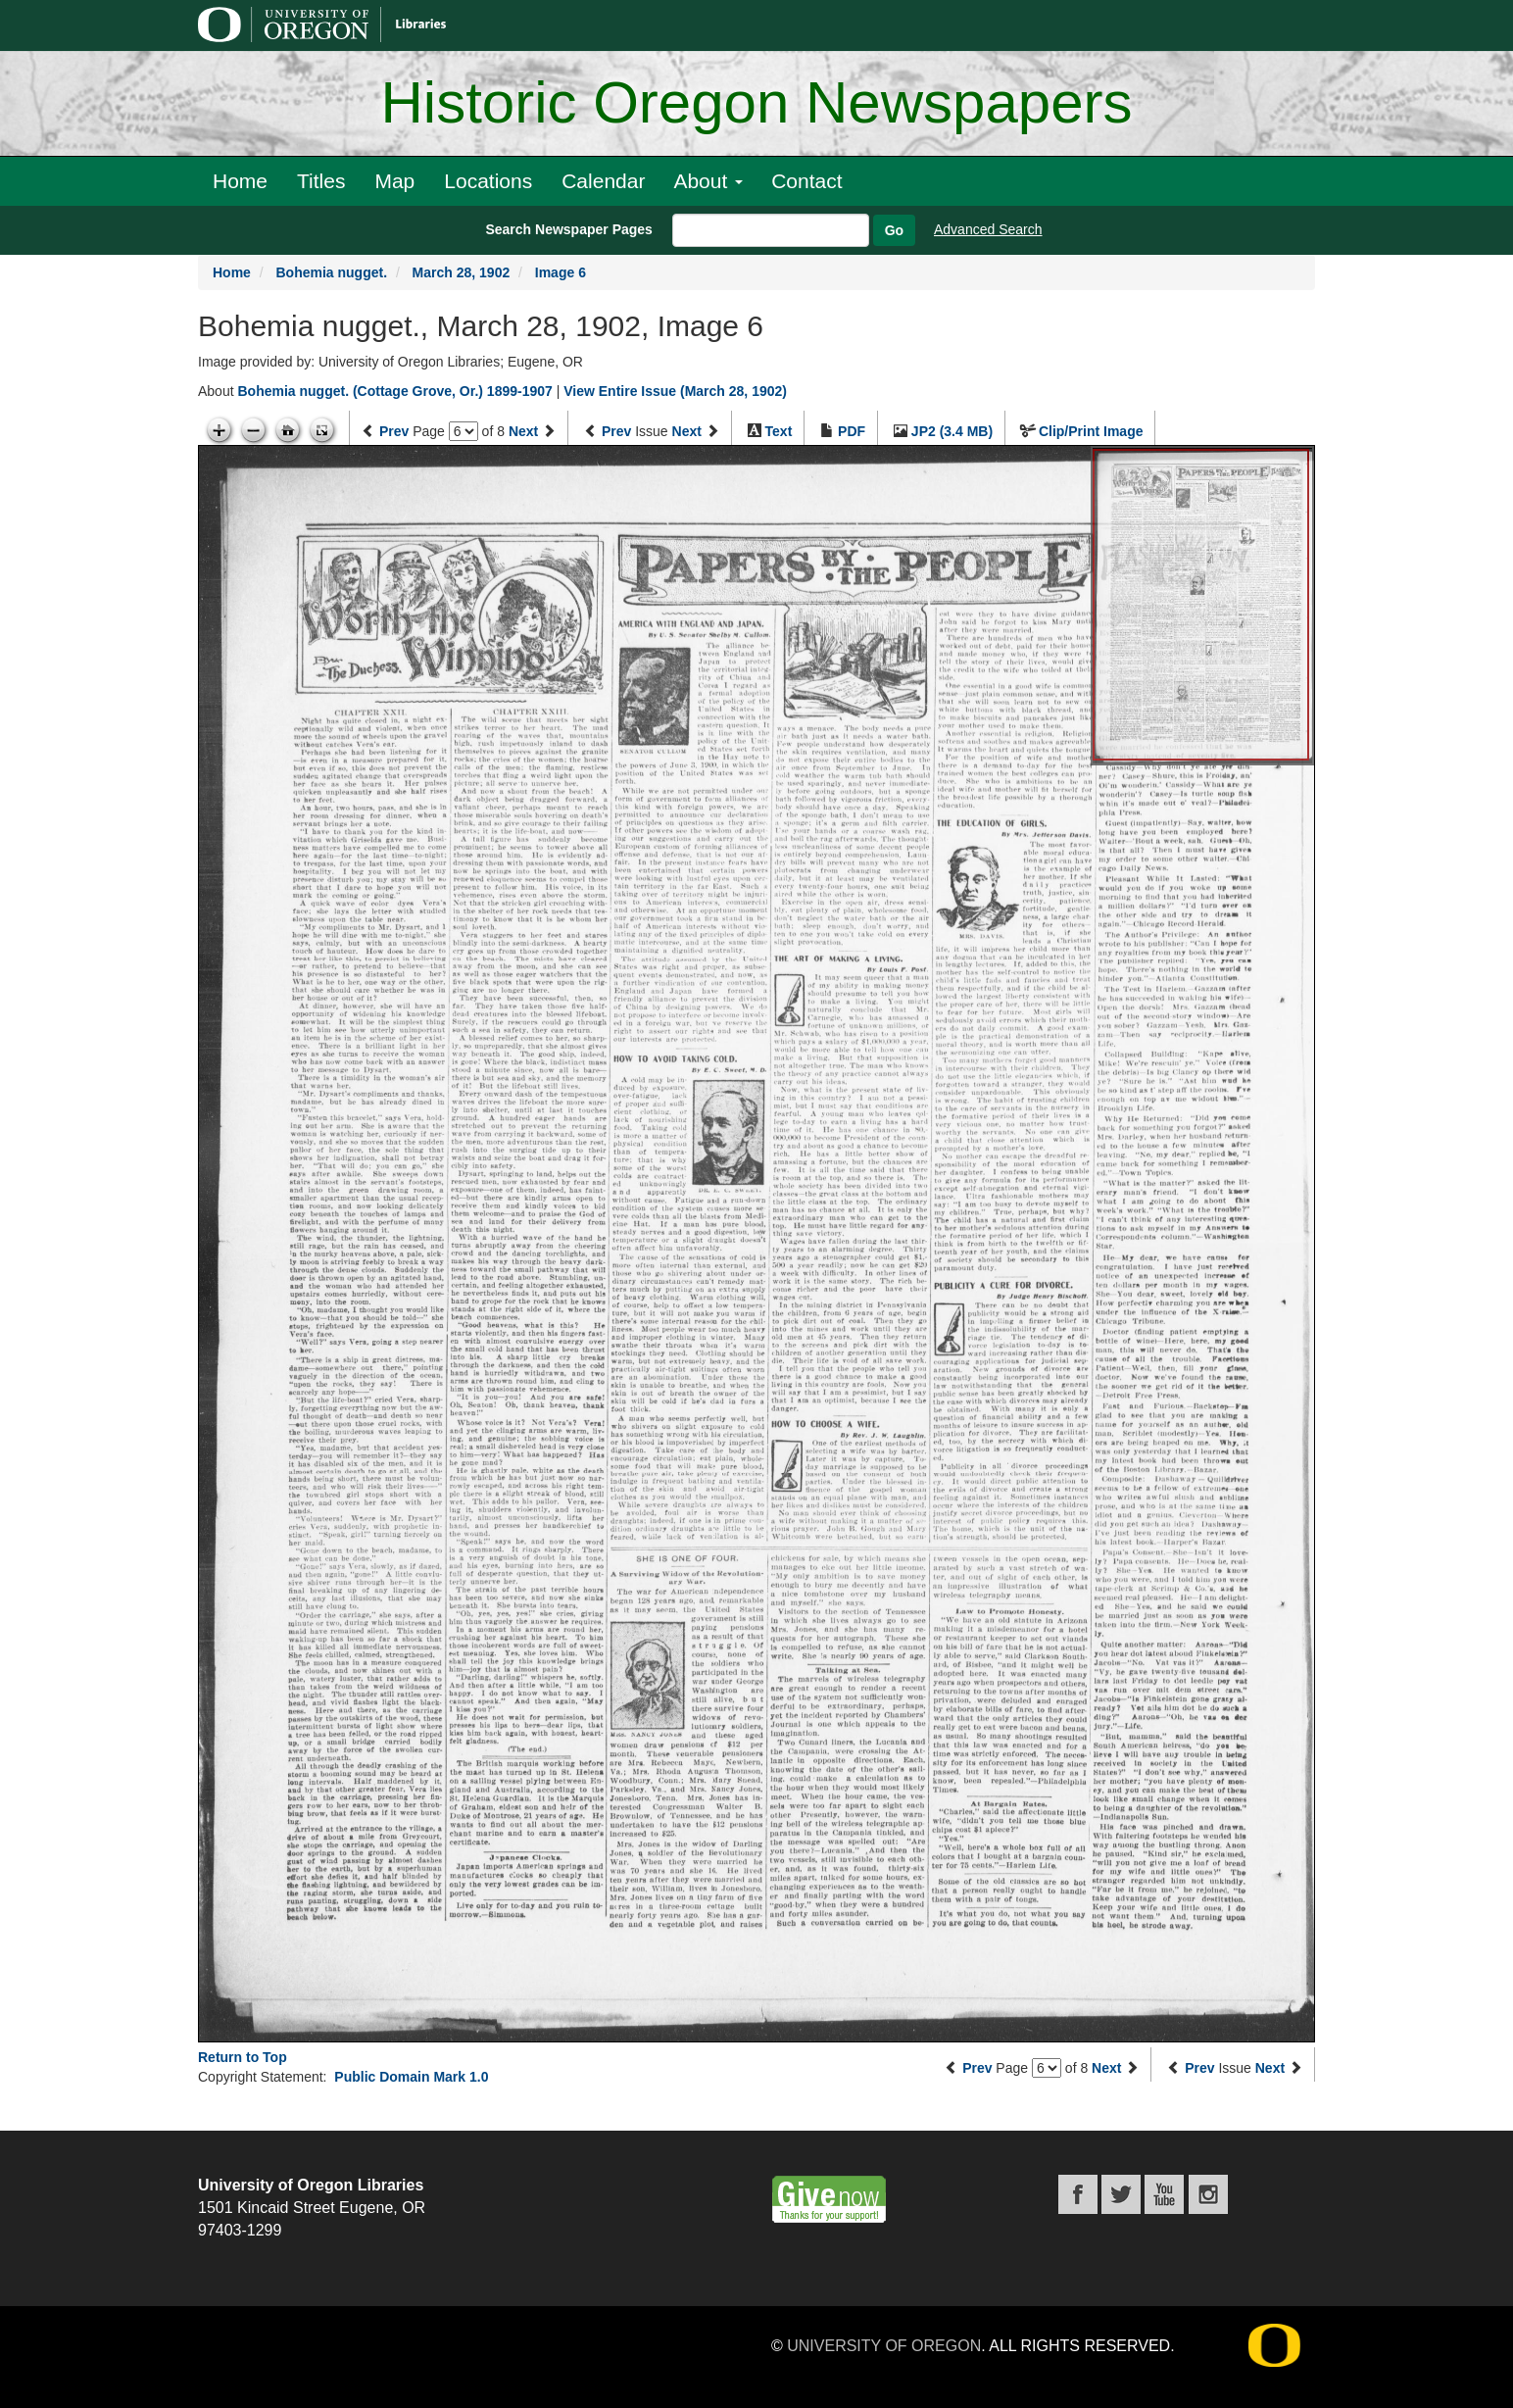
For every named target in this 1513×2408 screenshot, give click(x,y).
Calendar (603, 181)
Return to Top (242, 2057)
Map (394, 181)
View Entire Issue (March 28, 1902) (675, 391)
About (708, 181)
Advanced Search (988, 229)
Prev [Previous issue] (616, 431)
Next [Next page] (523, 431)
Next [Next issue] (687, 431)
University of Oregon (884, 2345)
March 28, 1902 (462, 272)
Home (240, 181)
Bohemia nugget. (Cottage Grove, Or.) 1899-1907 (394, 391)
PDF (851, 431)
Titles (321, 181)
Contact (806, 181)
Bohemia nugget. (331, 272)
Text (779, 431)
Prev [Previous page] (394, 431)
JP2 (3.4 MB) (952, 431)
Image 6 (560, 272)
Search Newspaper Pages (568, 229)
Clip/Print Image (1091, 431)
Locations (488, 181)
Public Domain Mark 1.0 (411, 2077)
